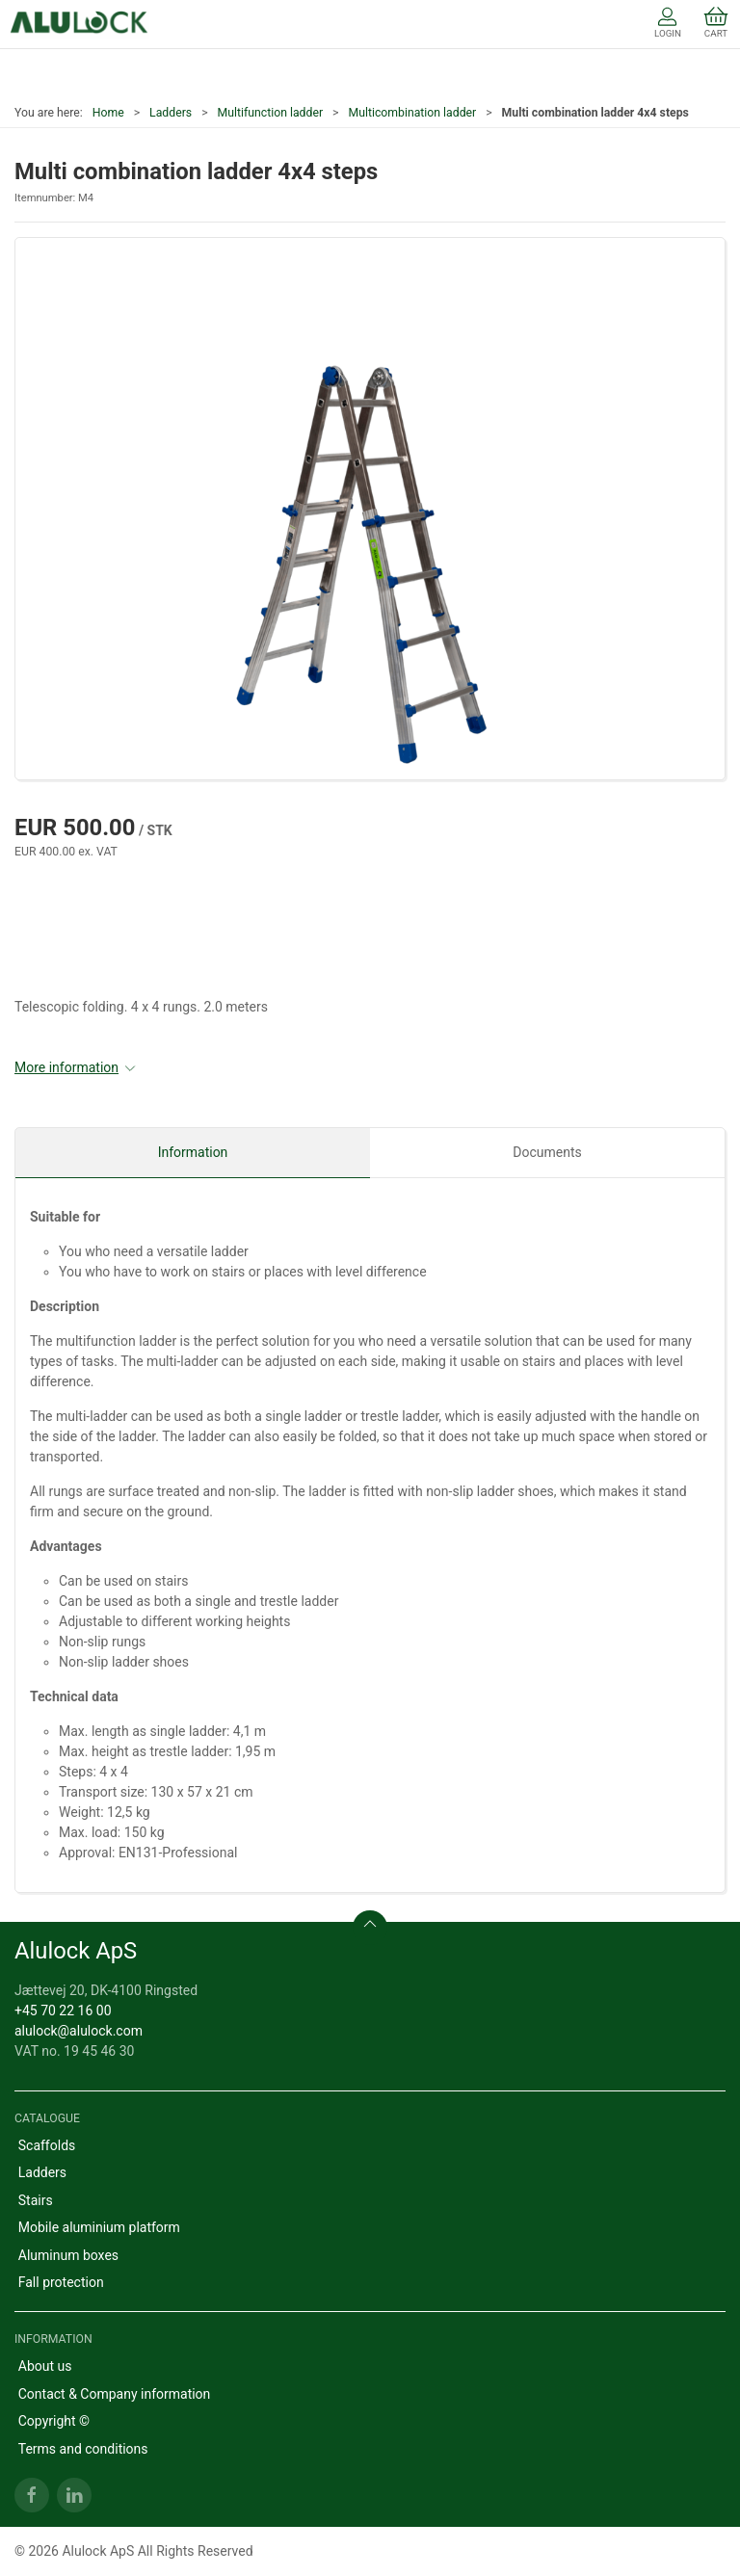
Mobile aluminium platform (99, 2227)
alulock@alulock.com (78, 2030)
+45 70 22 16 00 (63, 2010)
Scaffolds (47, 2145)
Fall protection (61, 2282)
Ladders (170, 112)
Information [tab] (193, 1152)
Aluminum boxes (68, 2255)
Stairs (35, 2200)
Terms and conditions (83, 2449)
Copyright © (54, 2421)
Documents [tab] (547, 1152)
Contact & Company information (114, 2394)
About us (45, 2366)
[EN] (79, 24)
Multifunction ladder (270, 112)
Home (108, 112)
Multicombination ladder (412, 112)
